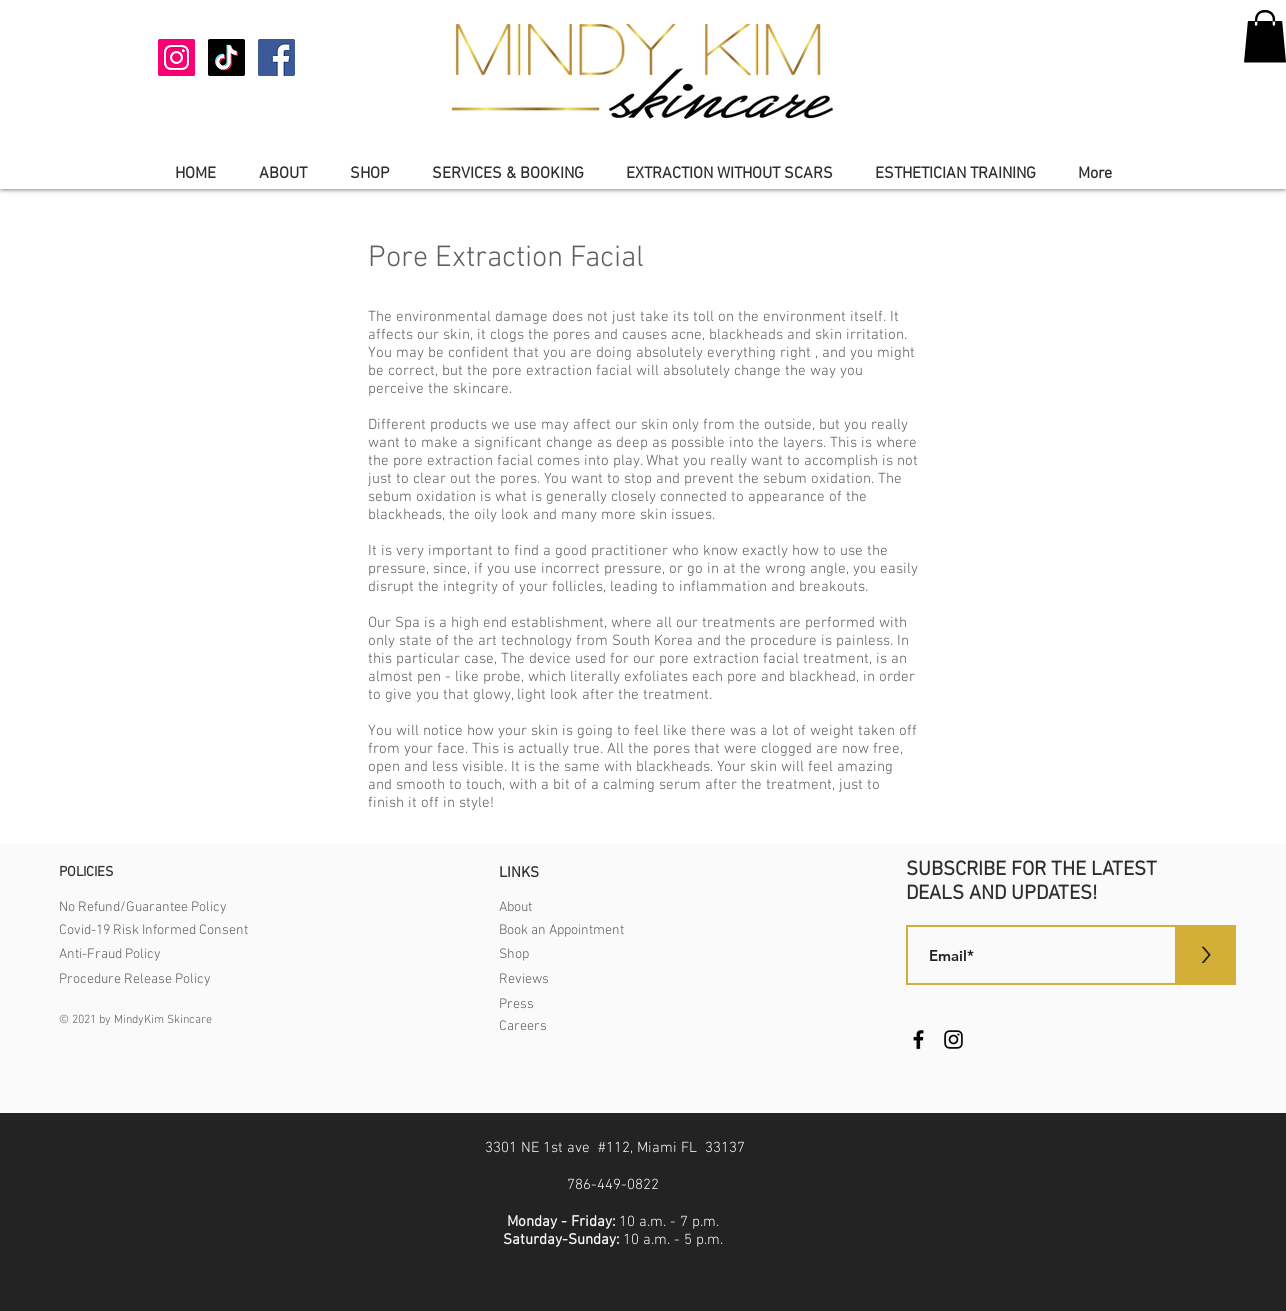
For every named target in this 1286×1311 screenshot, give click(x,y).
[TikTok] (226, 57)
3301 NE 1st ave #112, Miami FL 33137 (615, 1148)
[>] (1206, 955)
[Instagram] (176, 57)
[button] (282, 174)
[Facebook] (276, 57)
